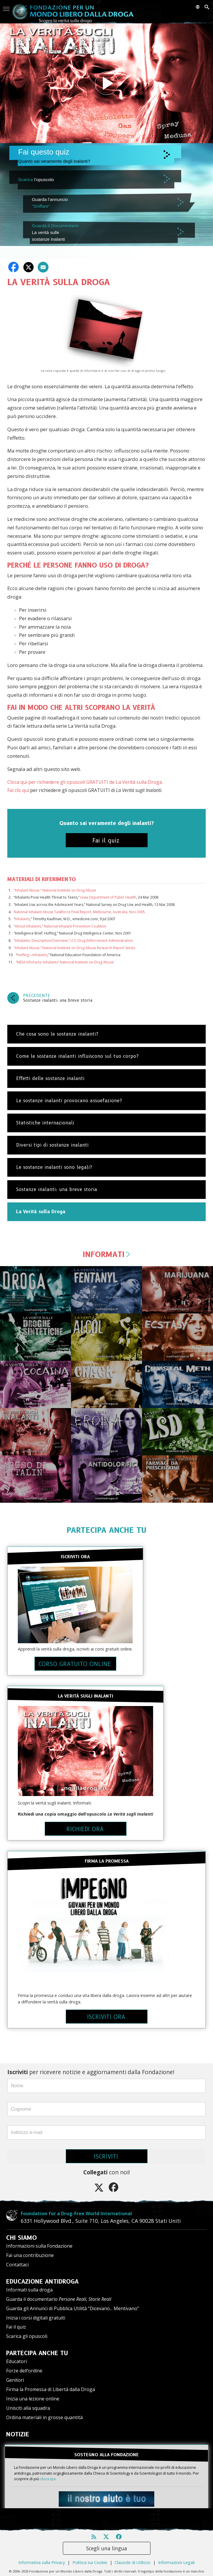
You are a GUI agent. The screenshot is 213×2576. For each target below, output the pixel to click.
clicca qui (48, 2478)
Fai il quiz (16, 2327)
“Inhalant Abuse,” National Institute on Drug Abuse (55, 890)
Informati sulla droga (29, 2289)
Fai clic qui (18, 790)
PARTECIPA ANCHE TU (106, 1530)
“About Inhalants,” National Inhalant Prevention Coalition (60, 926)
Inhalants (22, 918)
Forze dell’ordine (24, 2370)
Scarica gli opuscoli (26, 2336)
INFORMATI (106, 1254)
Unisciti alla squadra (28, 2408)
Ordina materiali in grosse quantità (44, 2417)
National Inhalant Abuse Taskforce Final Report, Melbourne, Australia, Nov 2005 (79, 911)
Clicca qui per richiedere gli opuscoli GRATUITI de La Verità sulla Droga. (85, 782)
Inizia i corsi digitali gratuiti (35, 2318)
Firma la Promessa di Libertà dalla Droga (50, 2389)
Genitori (15, 2380)
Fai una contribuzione (30, 2255)
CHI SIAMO (21, 2237)
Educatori (16, 2361)
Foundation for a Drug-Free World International (61, 2213)
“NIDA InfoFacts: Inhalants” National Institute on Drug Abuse (65, 962)
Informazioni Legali (176, 2553)
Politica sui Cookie (89, 2553)
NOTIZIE (17, 2434)
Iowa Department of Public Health (108, 897)
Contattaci (17, 2264)
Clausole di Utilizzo (132, 2553)
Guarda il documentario (58, 2299)
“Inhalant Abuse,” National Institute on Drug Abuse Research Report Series (74, 947)
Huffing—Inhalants (32, 954)
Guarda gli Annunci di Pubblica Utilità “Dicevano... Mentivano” (72, 2308)
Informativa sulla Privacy (41, 2553)
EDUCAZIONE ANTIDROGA (42, 2281)
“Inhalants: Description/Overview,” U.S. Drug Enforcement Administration (73, 940)
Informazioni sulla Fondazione (39, 2246)
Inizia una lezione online (32, 2398)
